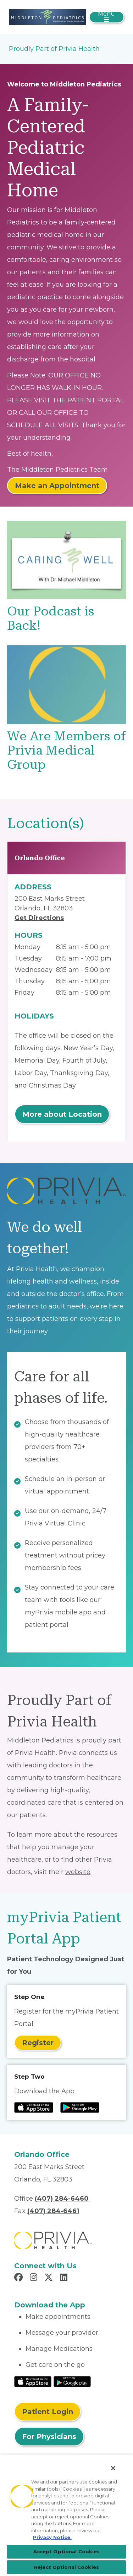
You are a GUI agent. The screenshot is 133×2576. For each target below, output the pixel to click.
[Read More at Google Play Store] (72, 2381)
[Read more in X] (49, 2278)
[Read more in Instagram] (34, 2278)
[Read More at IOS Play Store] (32, 2381)
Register (38, 2042)
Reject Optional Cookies (66, 2567)
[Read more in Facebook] (19, 2278)
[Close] (113, 2468)
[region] (66, 2515)
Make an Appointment (57, 485)
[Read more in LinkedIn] (65, 2278)
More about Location (62, 1114)
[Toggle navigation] (106, 17)
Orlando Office (40, 858)
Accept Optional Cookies (66, 2551)
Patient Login (47, 2411)
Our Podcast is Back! (50, 618)
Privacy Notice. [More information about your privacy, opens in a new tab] (52, 2537)
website (77, 1872)
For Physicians (49, 2436)
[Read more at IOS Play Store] (33, 2107)
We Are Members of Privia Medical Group (66, 750)
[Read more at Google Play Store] (79, 2107)
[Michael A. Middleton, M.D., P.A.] (47, 16)
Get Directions (39, 918)
